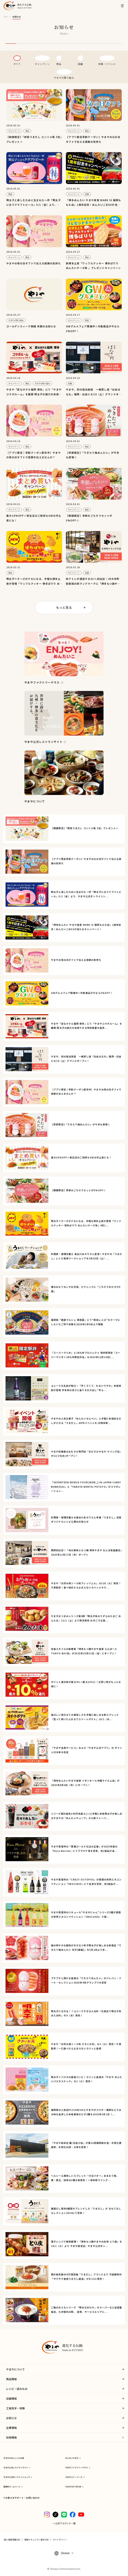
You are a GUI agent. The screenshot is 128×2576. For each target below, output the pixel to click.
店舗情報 (11, 2398)
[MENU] (122, 5)
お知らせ (11, 2418)
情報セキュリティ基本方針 (36, 2539)
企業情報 (11, 2428)
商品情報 (11, 2379)
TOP (5, 16)
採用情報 (11, 2437)
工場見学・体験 (15, 2408)
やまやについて (15, 2369)
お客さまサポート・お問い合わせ (22, 2497)
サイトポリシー (60, 2539)
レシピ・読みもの (16, 2389)
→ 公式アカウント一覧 (64, 2523)
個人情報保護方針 (12, 2539)
